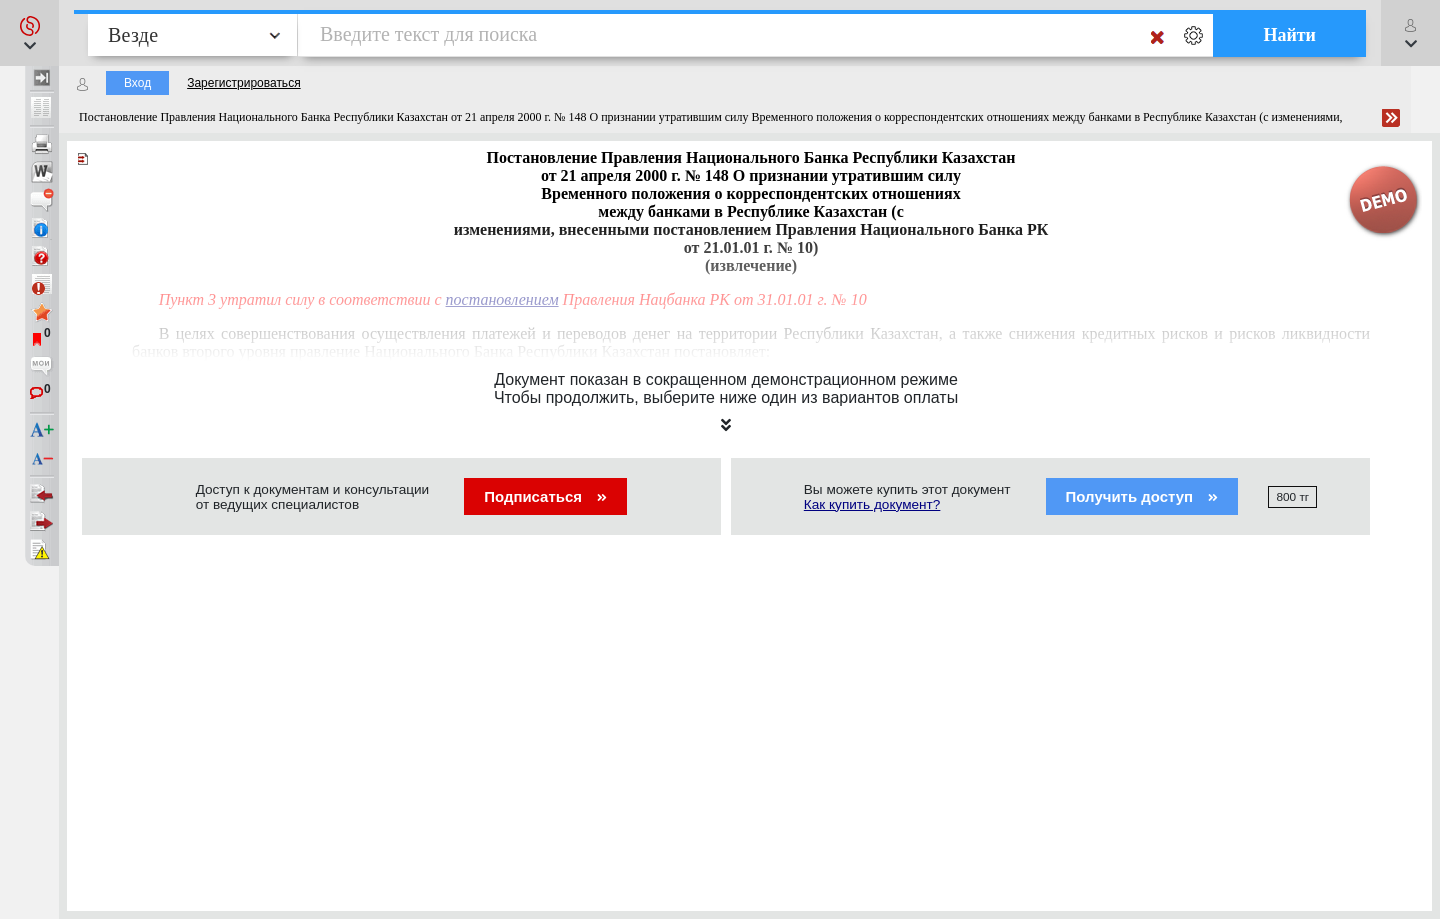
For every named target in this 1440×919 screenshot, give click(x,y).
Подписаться (545, 496)
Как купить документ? (872, 504)
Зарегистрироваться (243, 83)
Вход (137, 83)
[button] (29, 33)
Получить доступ (1142, 496)
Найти (1289, 35)
